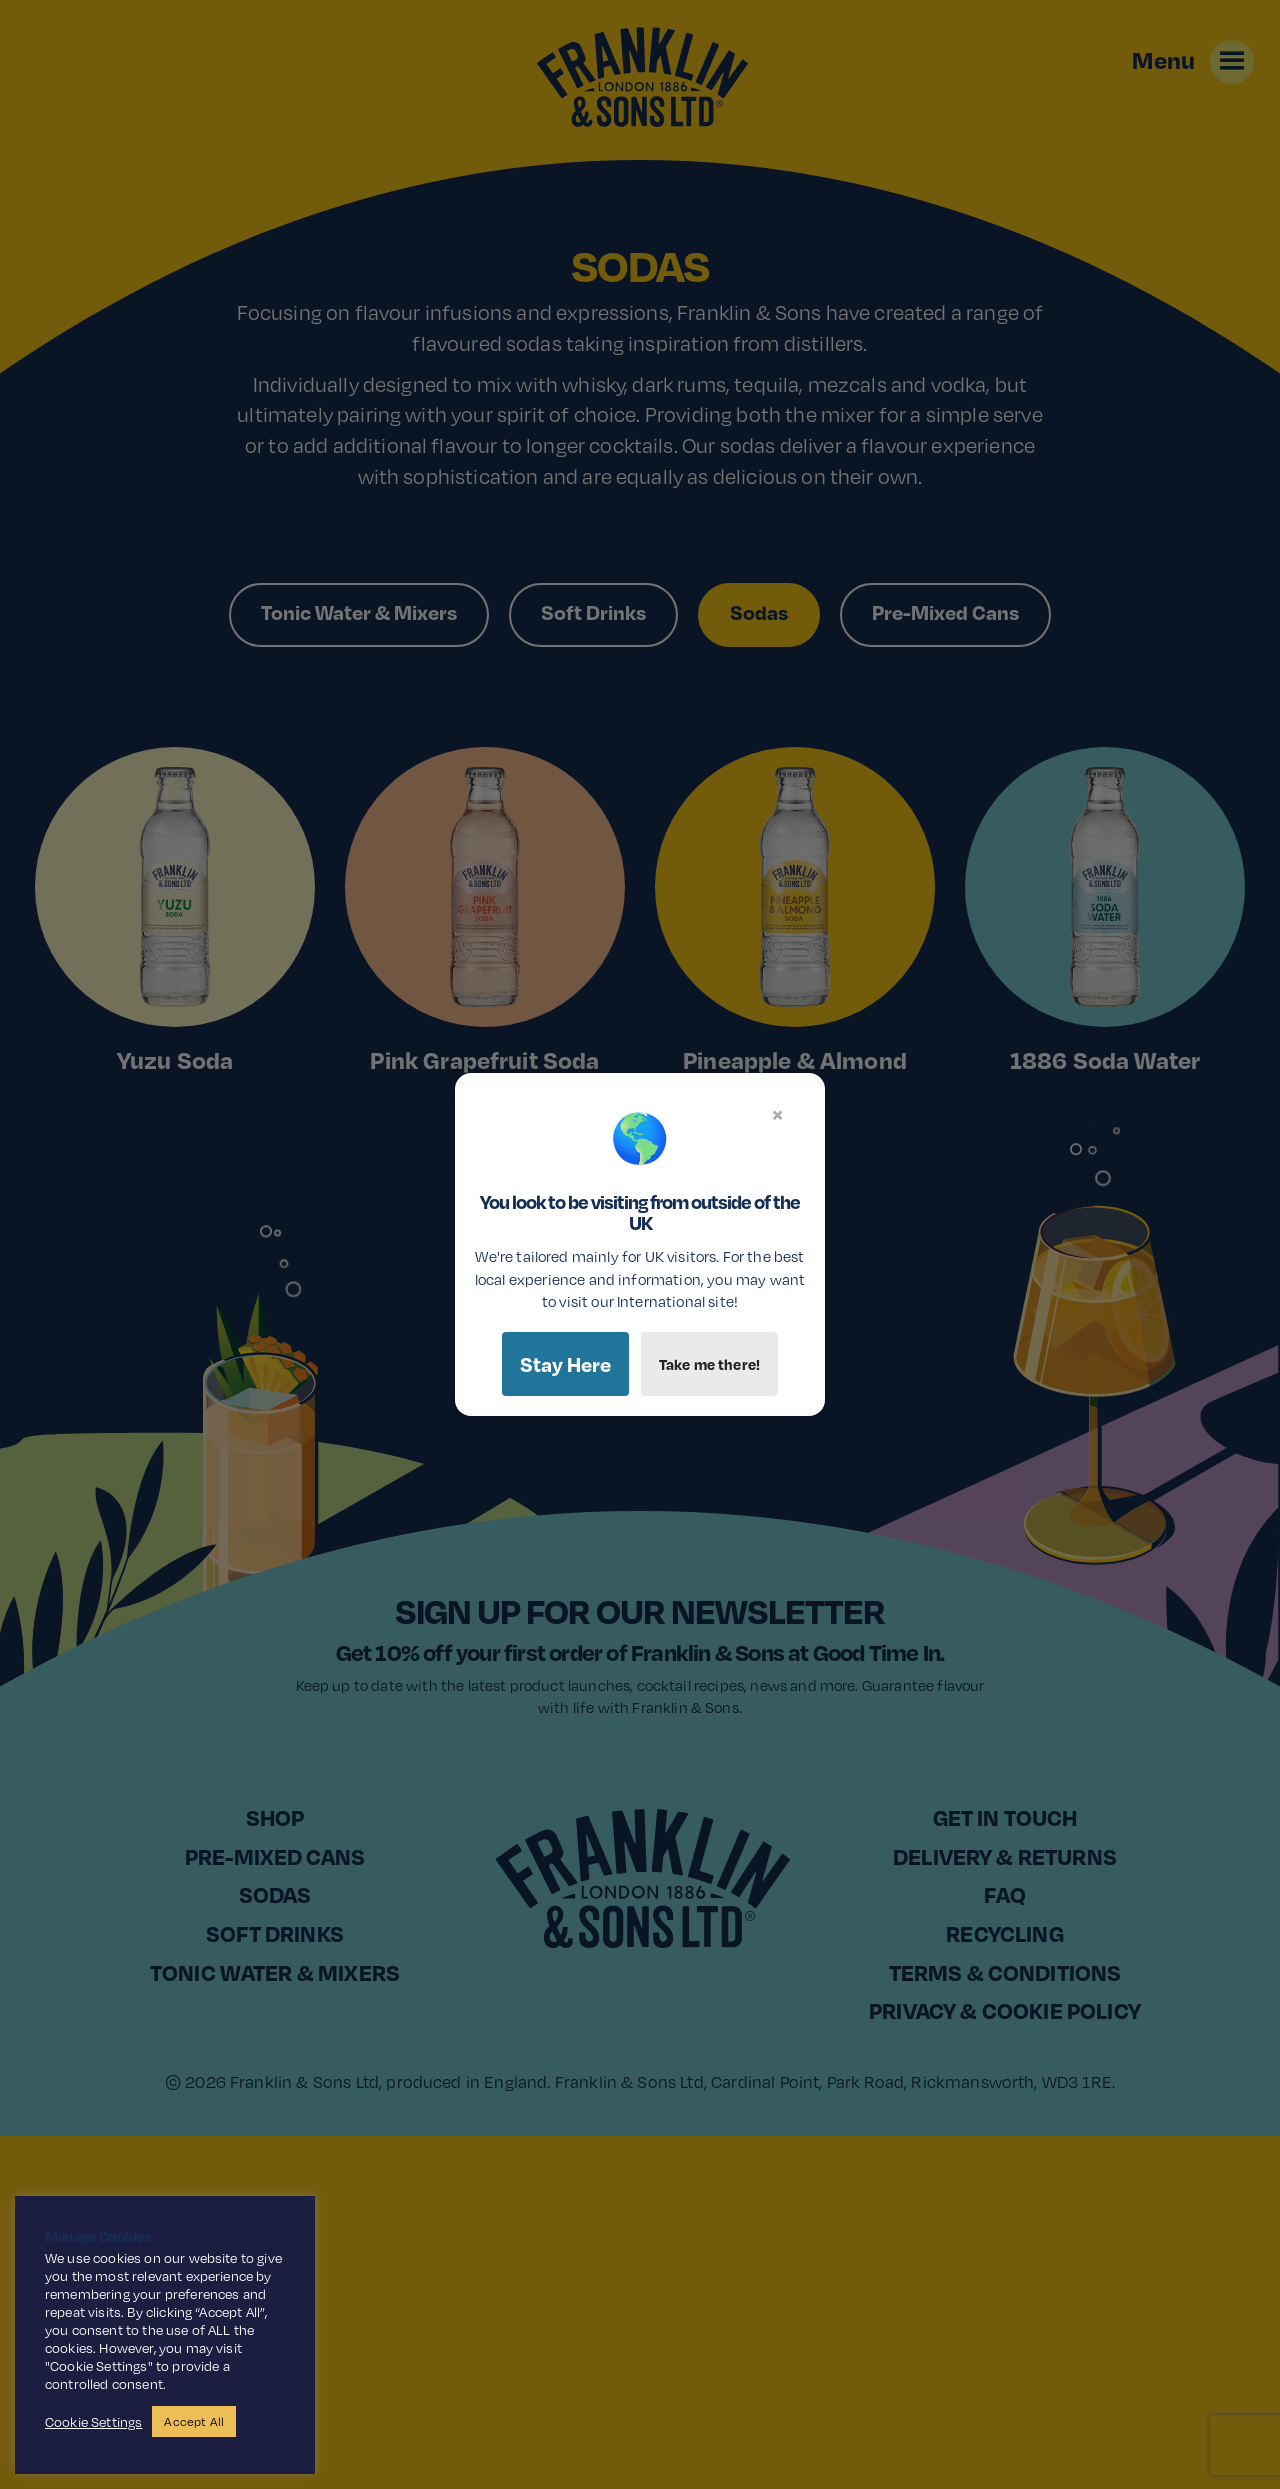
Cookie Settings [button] (93, 2422)
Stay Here (565, 1364)
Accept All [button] (194, 2421)
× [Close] (777, 1114)
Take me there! (709, 1364)
